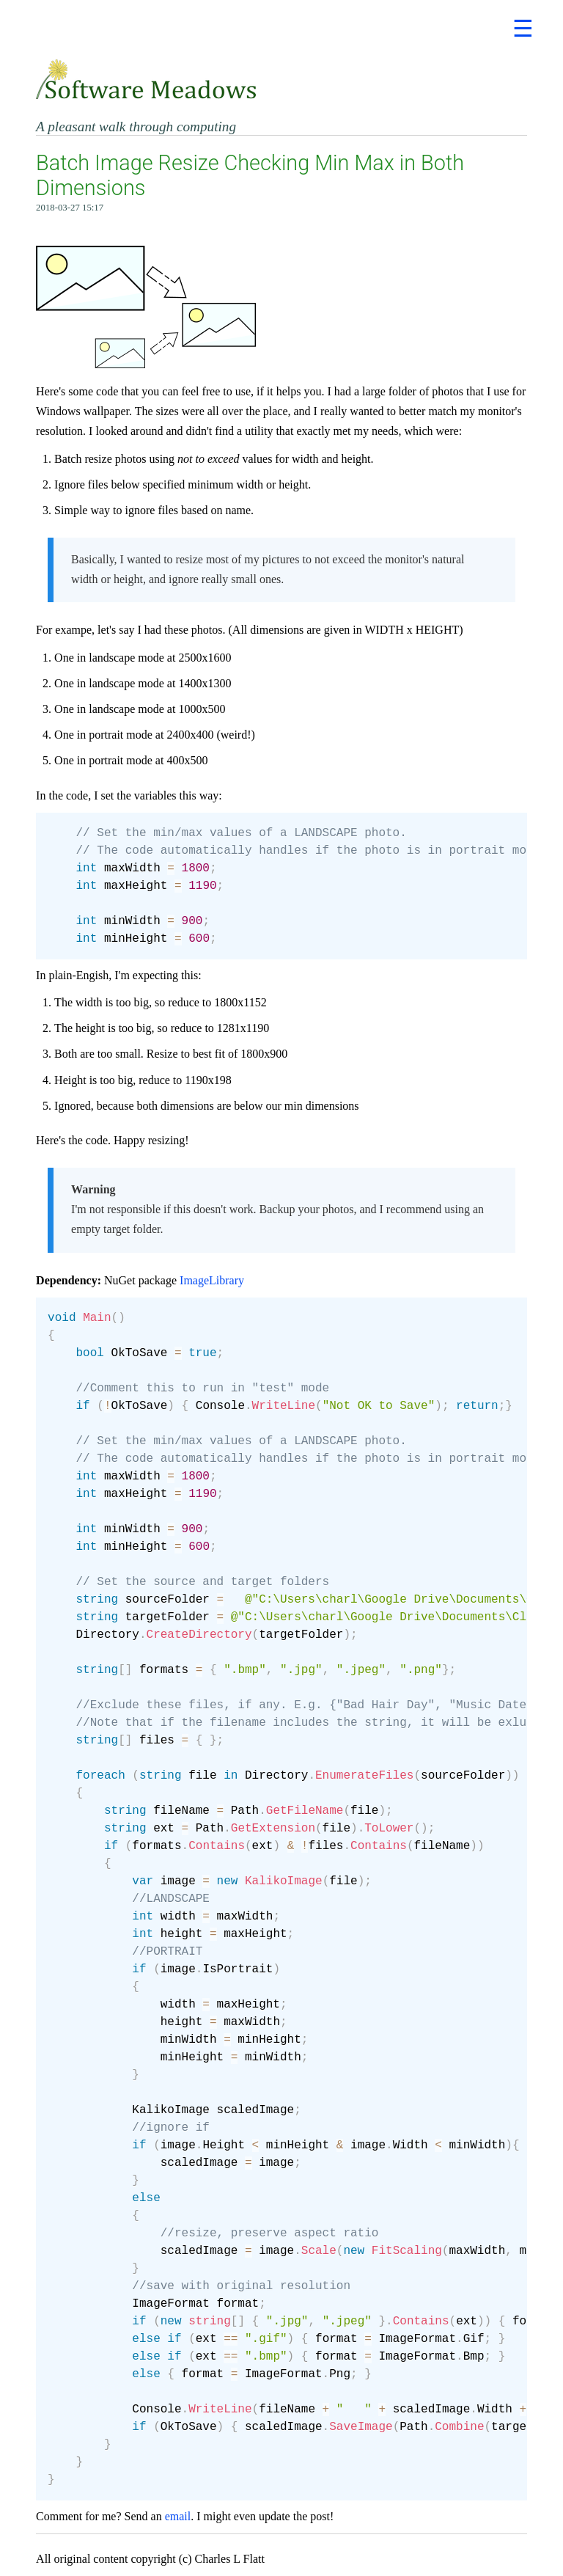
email (178, 2516)
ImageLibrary (212, 1280)
